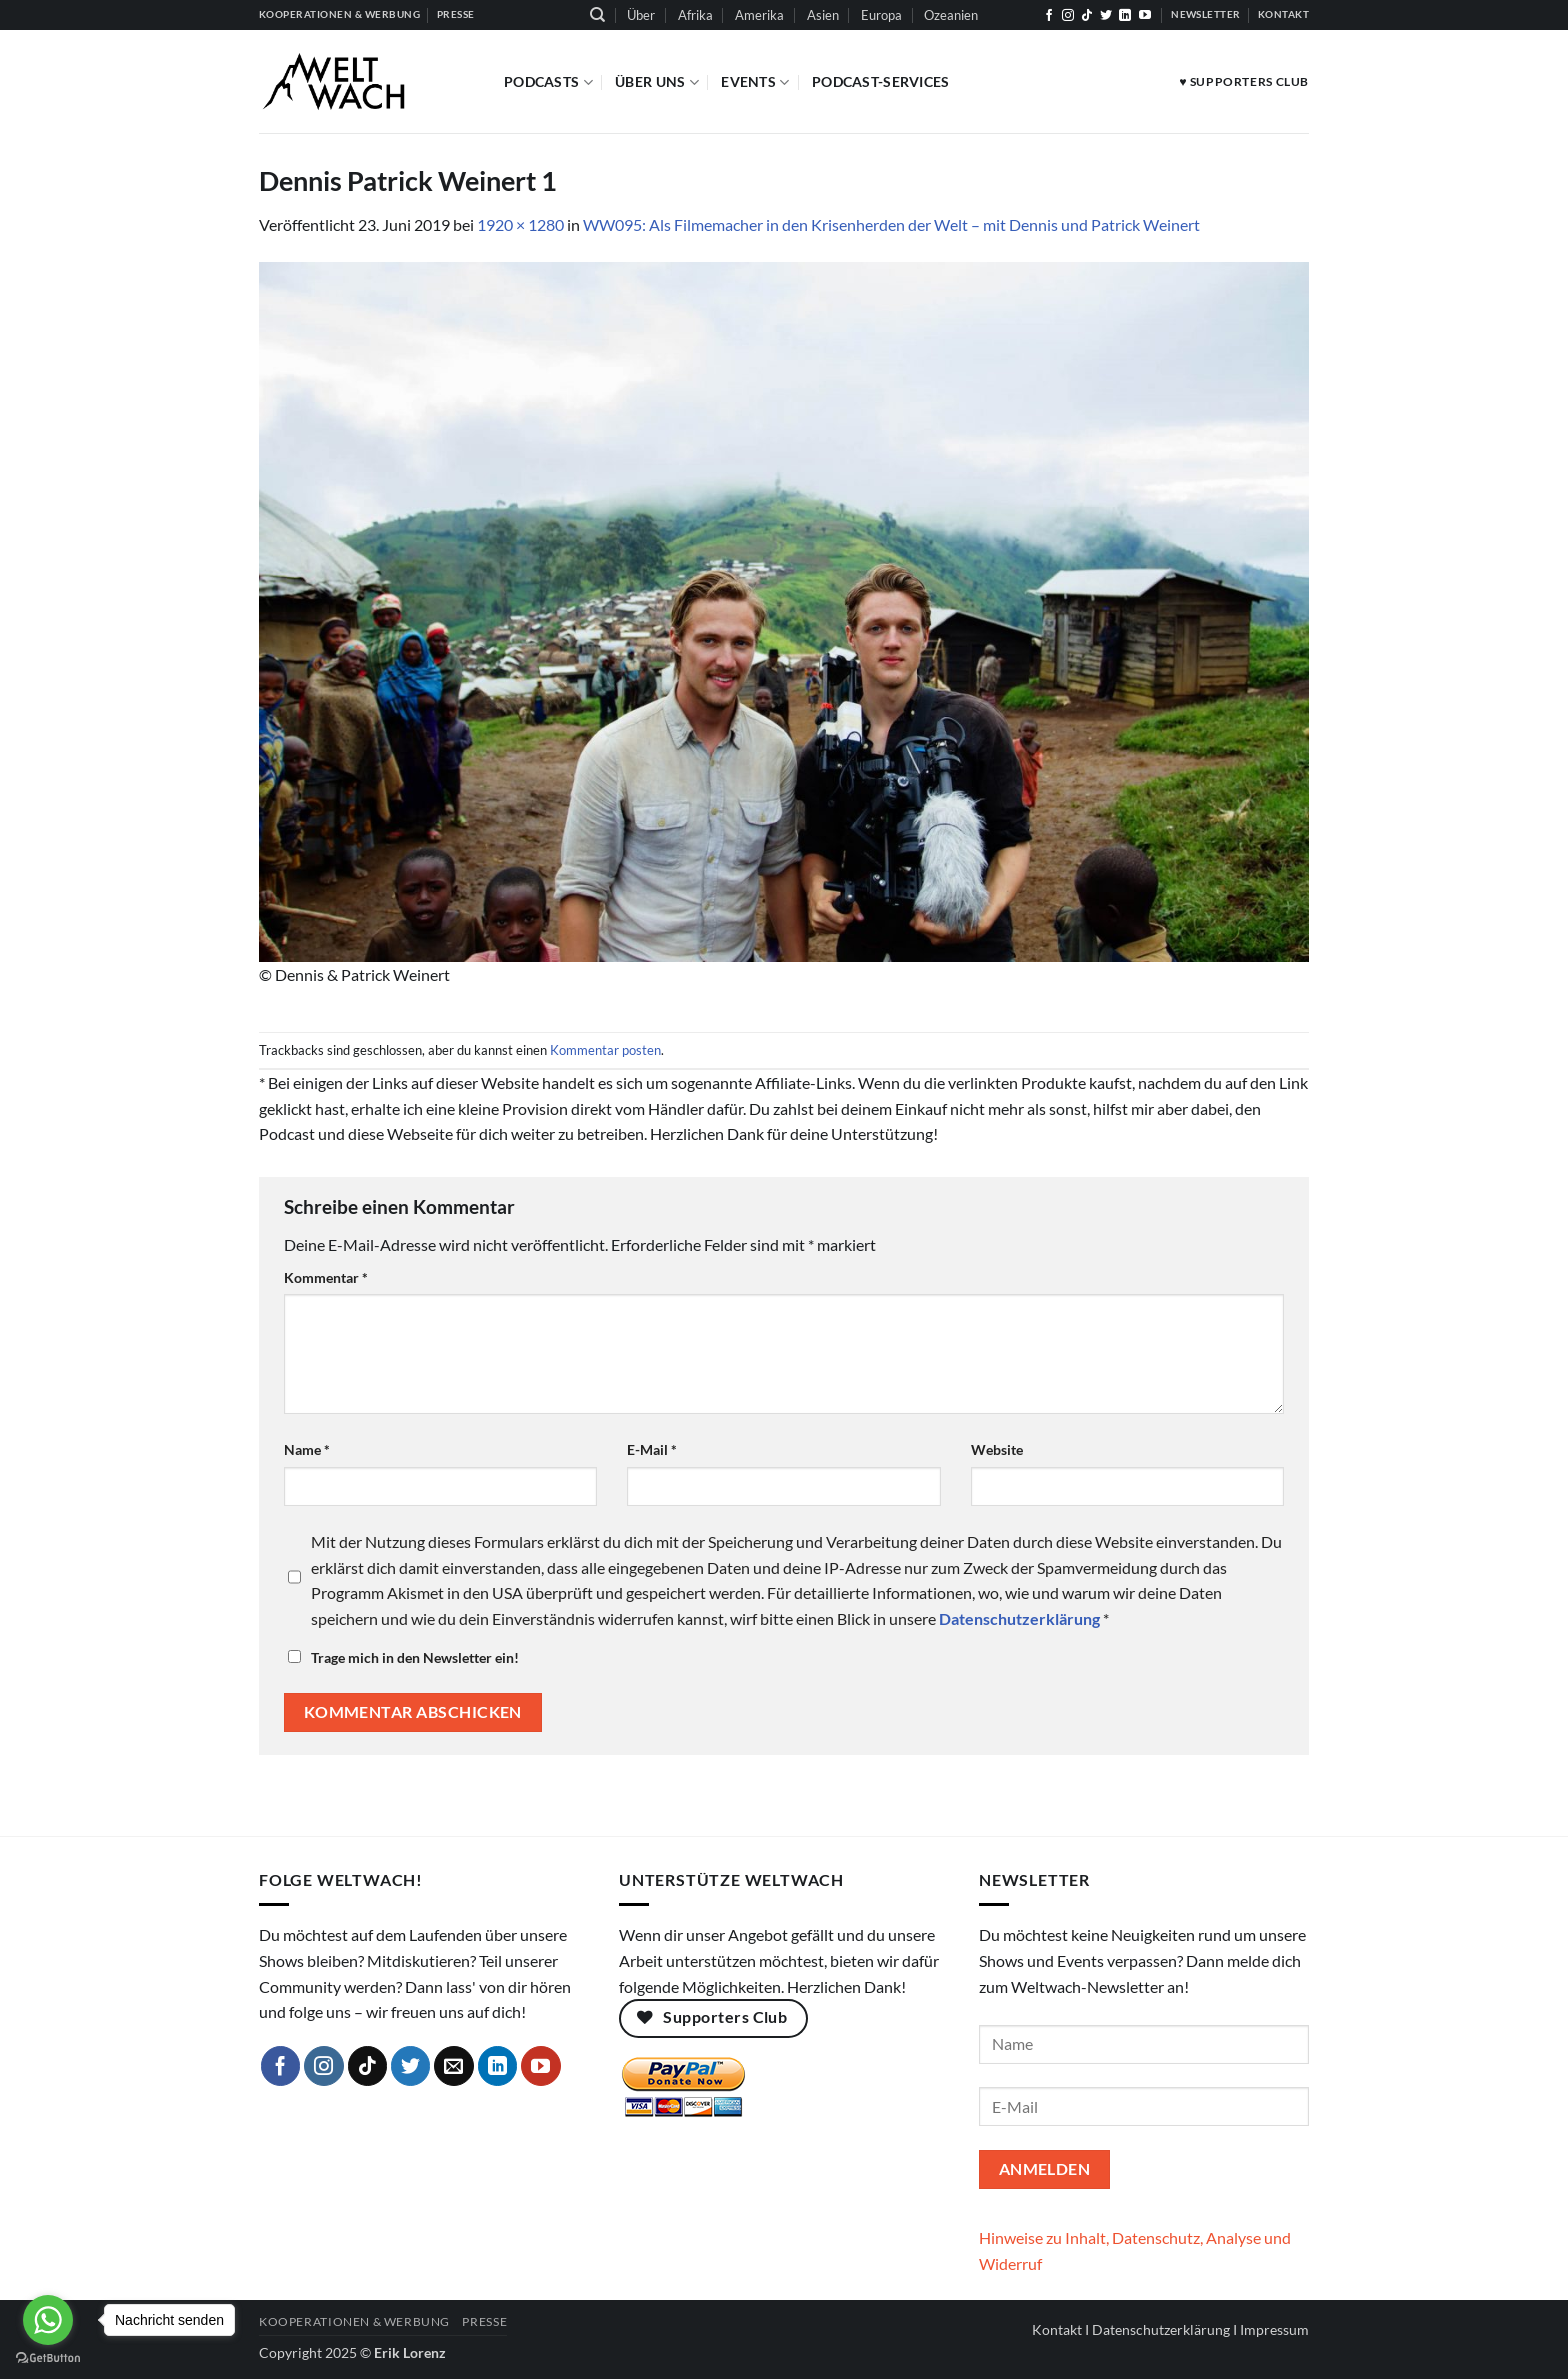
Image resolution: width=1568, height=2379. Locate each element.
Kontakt (1057, 2329)
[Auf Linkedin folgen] (1125, 16)
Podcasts (548, 82)
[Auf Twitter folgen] (1106, 16)
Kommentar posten (605, 1050)
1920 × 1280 (520, 224)
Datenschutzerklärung (1161, 2329)
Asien (823, 15)
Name (307, 1449)
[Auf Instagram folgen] (1068, 16)
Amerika (759, 15)
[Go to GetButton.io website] (48, 2358)
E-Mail (652, 1449)
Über (641, 15)
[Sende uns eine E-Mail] (454, 2066)
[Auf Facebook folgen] (1049, 16)
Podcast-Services (881, 81)
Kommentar (326, 1277)
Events (755, 82)
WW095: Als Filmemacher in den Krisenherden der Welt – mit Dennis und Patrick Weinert (891, 224)
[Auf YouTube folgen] (1145, 16)
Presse (484, 2321)
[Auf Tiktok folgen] (1087, 16)
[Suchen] (597, 15)
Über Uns (657, 82)
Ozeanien (951, 15)
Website (997, 1449)
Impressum (1274, 2329)
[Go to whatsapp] (48, 2320)
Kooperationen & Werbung (354, 2321)
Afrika (695, 15)
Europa (881, 15)
